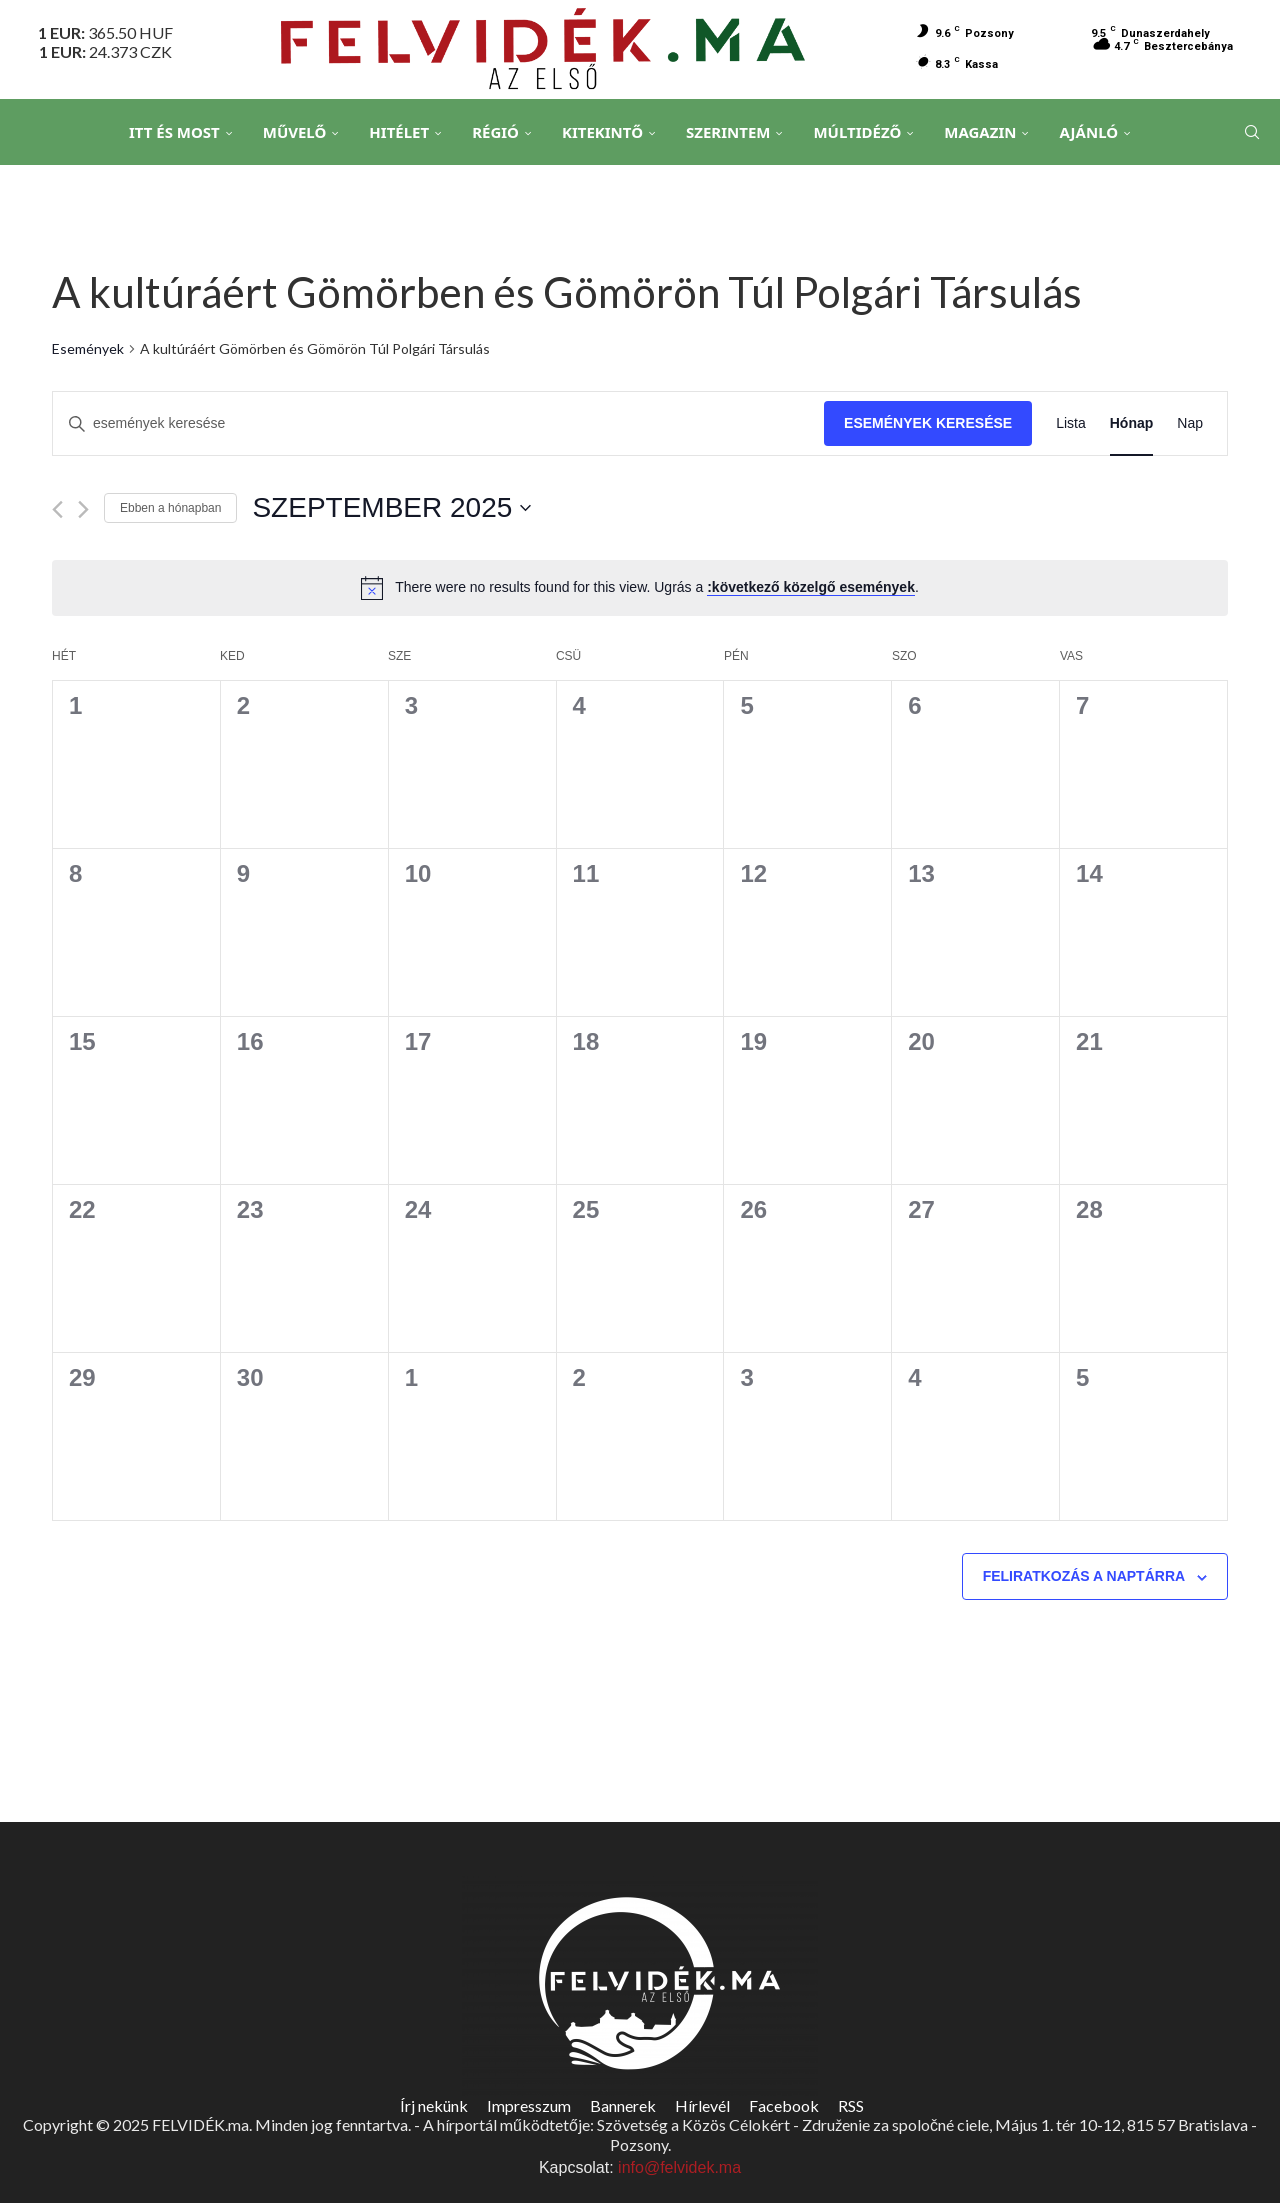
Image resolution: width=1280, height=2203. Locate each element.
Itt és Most (174, 132)
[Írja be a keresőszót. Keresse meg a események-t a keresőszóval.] (438, 423)
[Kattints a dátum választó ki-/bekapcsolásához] (391, 508)
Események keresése (928, 423)
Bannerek (623, 2105)
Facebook (784, 2105)
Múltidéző (857, 132)
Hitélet (399, 132)
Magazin (980, 132)
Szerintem (728, 132)
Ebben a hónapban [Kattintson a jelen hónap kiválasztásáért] (170, 508)
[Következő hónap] (83, 509)
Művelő (295, 132)
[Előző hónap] (57, 509)
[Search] (1250, 133)
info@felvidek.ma (679, 2167)
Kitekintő (602, 132)
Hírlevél (702, 2105)
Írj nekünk (434, 2105)
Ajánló (1088, 132)
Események (88, 348)
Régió (495, 132)
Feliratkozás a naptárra (1084, 1576)
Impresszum (529, 2105)
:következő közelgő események (811, 587)
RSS (851, 2105)
